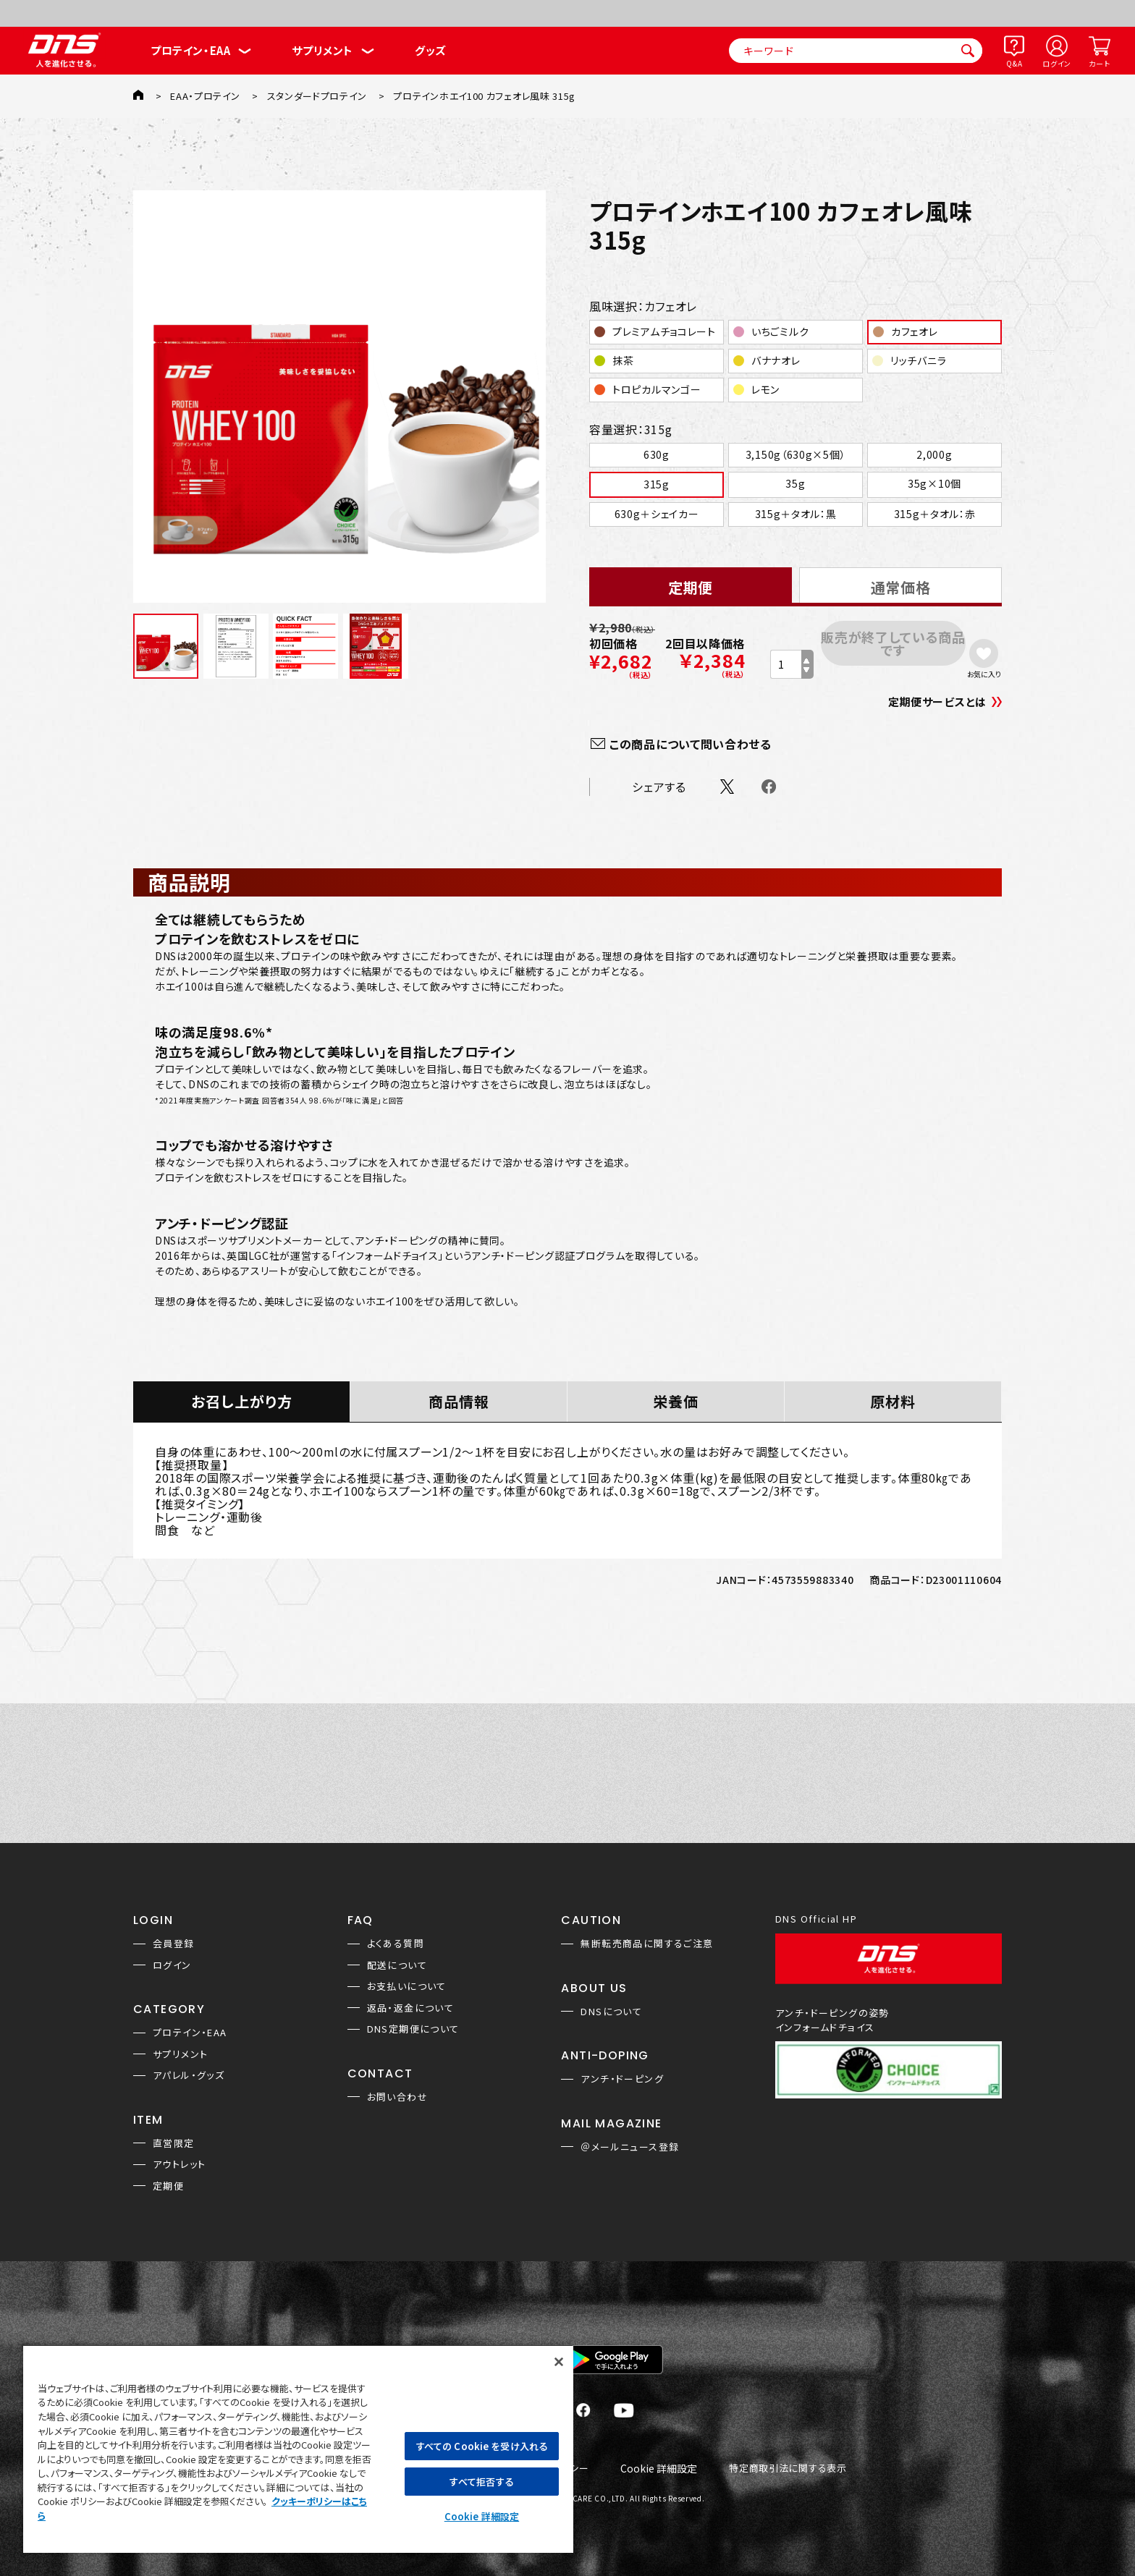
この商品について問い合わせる (690, 744)
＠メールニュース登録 (630, 2146)
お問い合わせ (397, 2096)
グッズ (430, 50)
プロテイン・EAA (190, 50)
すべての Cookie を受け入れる (481, 2446)
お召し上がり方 (241, 1401)
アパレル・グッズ (188, 2075)
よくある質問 (395, 1943)
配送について (397, 1965)
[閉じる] (558, 2361)
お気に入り (984, 674)
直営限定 (174, 2143)
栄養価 (676, 1401)
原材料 (893, 1401)
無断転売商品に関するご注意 (647, 1943)
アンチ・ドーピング (622, 2078)
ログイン (1056, 63)
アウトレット (179, 2164)
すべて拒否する (481, 2481)
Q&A (1014, 63)
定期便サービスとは (937, 701)
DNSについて (611, 2011)
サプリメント (322, 50)
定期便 (168, 2185)
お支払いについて (407, 1986)
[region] (298, 2448)
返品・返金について (411, 2007)
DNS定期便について (413, 2028)
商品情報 (459, 1401)
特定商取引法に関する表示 (787, 2468)
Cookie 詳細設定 (658, 2468)
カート (1099, 63)
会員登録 (174, 1943)
